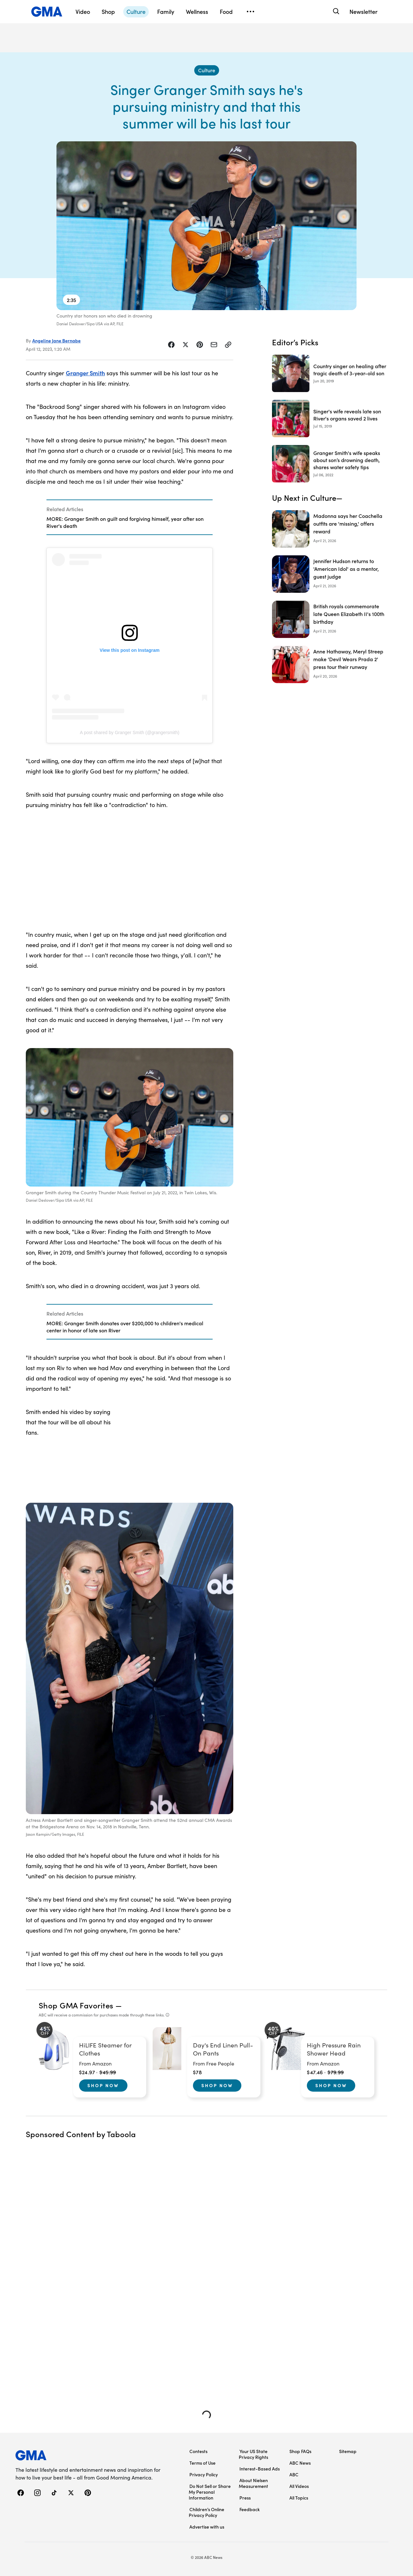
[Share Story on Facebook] (171, 344)
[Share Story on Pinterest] (200, 344)
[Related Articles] (129, 517)
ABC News (300, 2463)
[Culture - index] (206, 70)
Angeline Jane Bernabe (56, 340)
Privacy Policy (203, 2474)
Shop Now (103, 2085)
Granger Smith (85, 373)
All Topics (298, 2497)
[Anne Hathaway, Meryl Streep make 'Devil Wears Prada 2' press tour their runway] (329, 664)
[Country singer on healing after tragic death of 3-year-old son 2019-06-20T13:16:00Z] (329, 373)
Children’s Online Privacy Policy (206, 2512)
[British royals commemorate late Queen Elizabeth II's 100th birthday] (329, 619)
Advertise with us (206, 2526)
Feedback (249, 2509)
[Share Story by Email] (214, 344)
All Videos (299, 2486)
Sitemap (348, 2451)
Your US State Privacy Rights (253, 2454)
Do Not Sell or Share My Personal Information (210, 2492)
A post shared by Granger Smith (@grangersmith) (129, 732)
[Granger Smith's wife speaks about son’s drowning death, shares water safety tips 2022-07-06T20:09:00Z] (329, 463)
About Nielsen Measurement (253, 2483)
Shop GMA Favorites (76, 2005)
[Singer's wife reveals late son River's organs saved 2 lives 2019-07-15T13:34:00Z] (329, 418)
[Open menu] (250, 11)
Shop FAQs (300, 2451)
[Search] (335, 11)
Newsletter (363, 11)
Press (245, 2497)
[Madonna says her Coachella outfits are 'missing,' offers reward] (329, 529)
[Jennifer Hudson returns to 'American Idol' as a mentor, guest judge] (329, 574)
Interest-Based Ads (259, 2468)
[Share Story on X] (185, 344)
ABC (293, 2474)
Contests (198, 2451)
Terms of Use (202, 2463)
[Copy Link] (228, 344)
